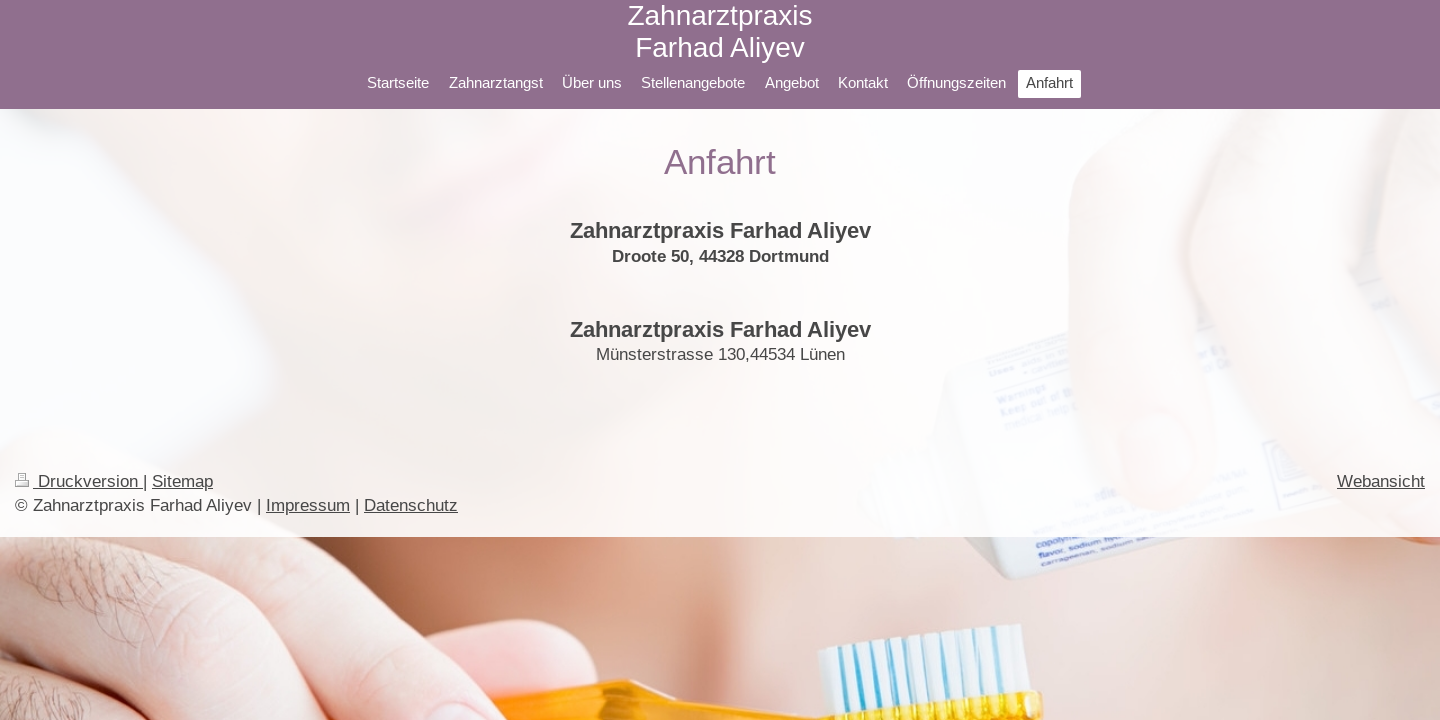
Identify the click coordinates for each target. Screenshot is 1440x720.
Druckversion (79, 481)
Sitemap (182, 481)
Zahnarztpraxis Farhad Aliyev (719, 31)
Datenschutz (411, 505)
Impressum (308, 505)
